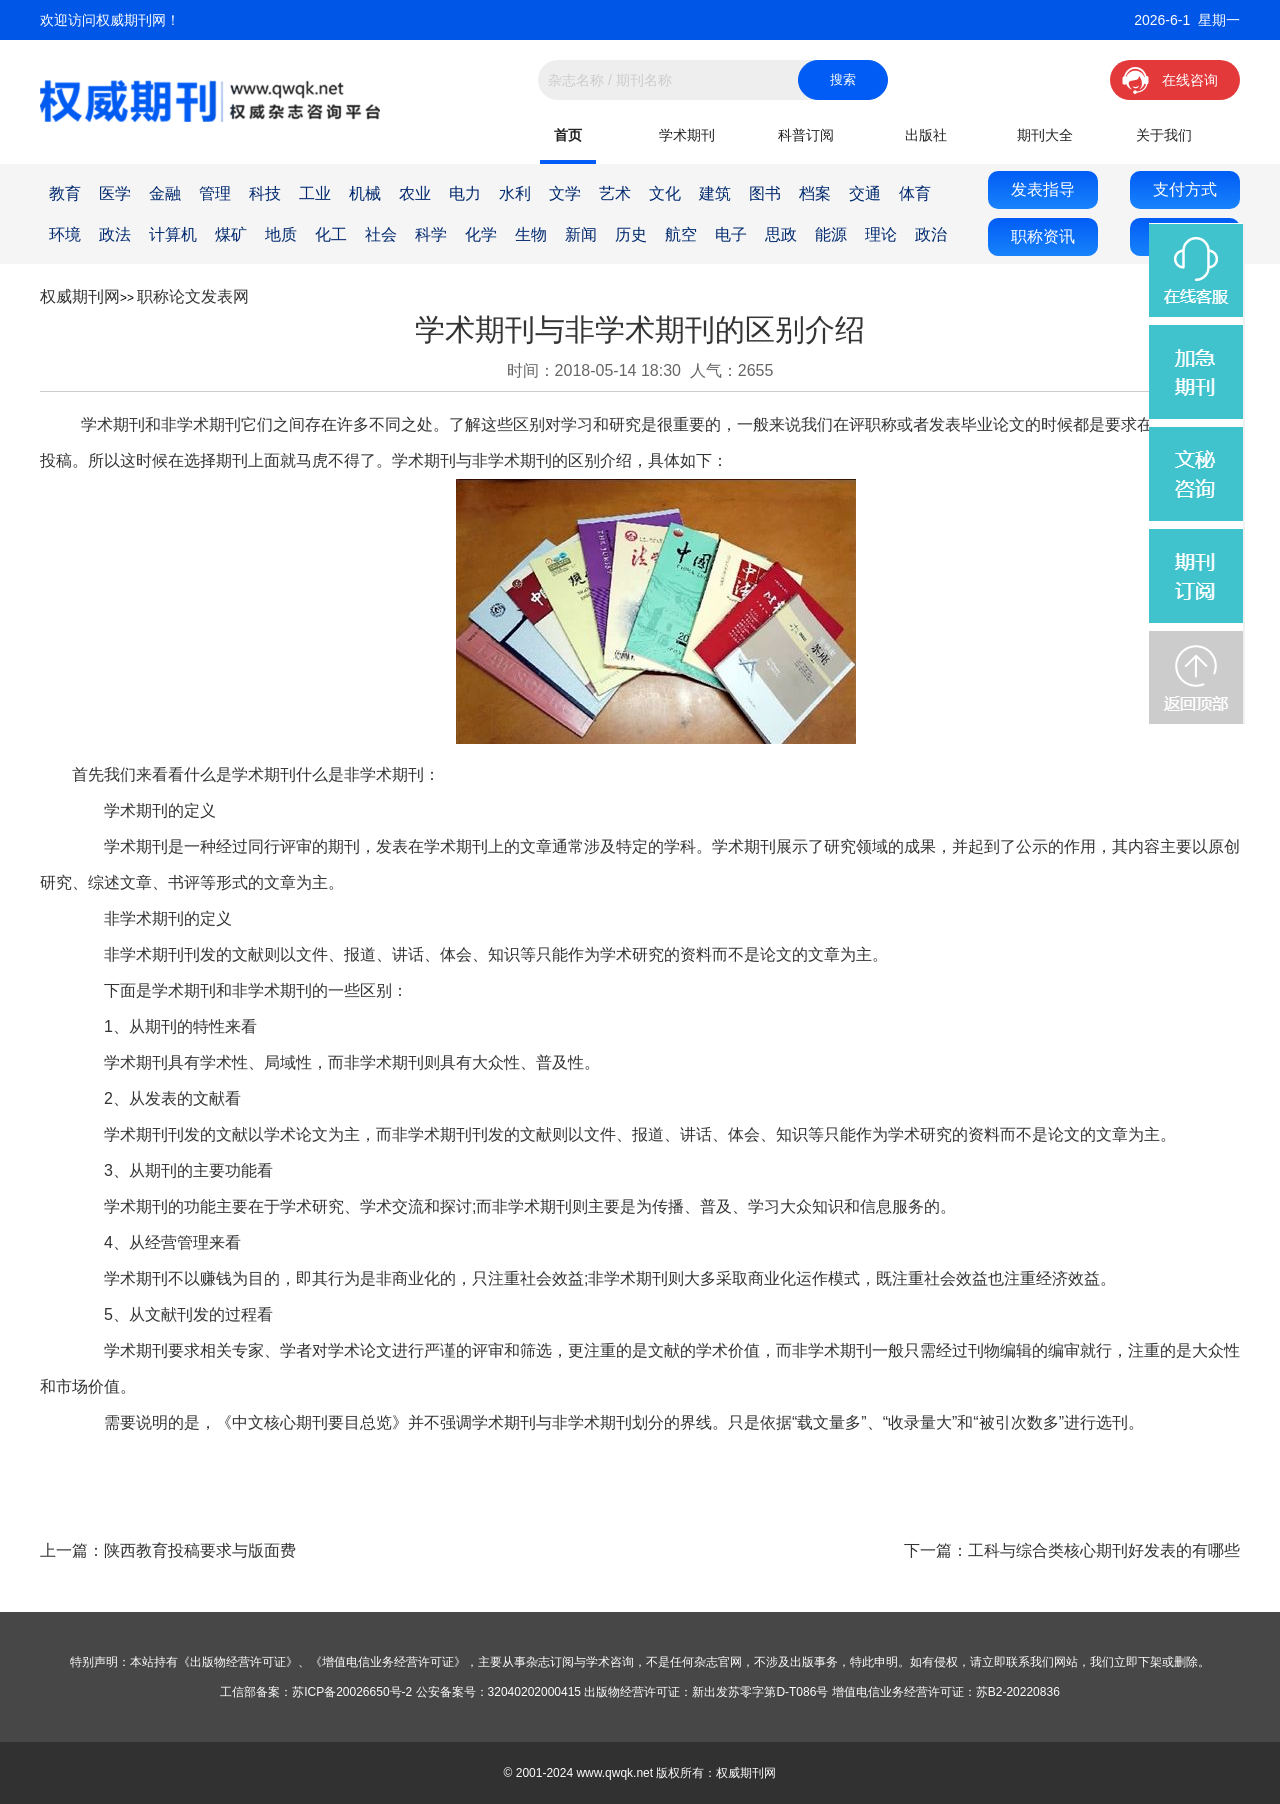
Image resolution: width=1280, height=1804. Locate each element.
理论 (881, 234)
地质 (281, 234)
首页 (568, 135)
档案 (815, 193)
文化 (665, 193)
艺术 (615, 193)
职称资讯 (1043, 236)
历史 (631, 234)
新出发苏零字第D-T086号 (760, 1692)
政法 (115, 234)
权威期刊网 (80, 296)
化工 (331, 234)
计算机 (173, 234)
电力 (465, 193)
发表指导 (1043, 189)
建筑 (715, 193)
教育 (65, 193)
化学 (481, 234)
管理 (215, 193)
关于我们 (1164, 135)
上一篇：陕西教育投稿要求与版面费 (168, 1550)
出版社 (926, 135)
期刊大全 (1045, 135)
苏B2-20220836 (1018, 1692)
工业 (315, 193)
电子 (731, 234)
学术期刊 (687, 135)
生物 (531, 234)
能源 (831, 234)
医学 (115, 193)
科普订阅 (806, 135)
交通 (865, 193)
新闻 (581, 234)
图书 (765, 193)
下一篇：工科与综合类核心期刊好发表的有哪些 (1072, 1550)
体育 (915, 193)
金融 (165, 193)
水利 (515, 193)
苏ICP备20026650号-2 (352, 1692)
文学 (565, 193)
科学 (431, 234)
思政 (781, 234)
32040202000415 (534, 1692)
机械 (365, 193)
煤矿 (231, 234)
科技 (265, 193)
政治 (931, 234)
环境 (65, 234)
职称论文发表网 (193, 296)
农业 (415, 193)
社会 (381, 234)
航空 (681, 234)
